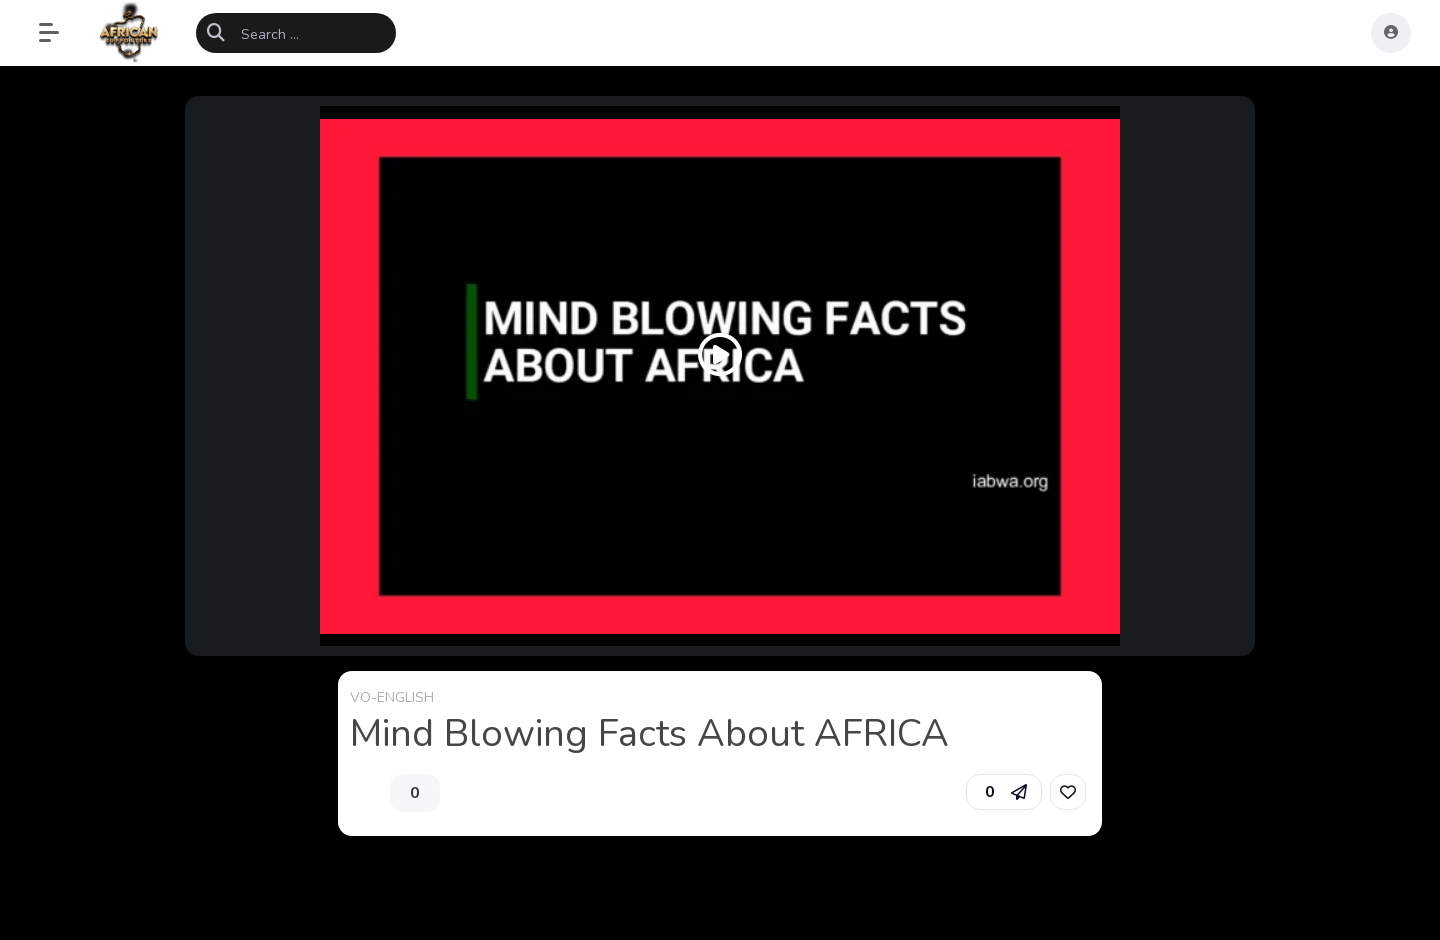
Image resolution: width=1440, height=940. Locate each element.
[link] (1068, 792)
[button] (59, 33)
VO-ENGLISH (392, 697)
